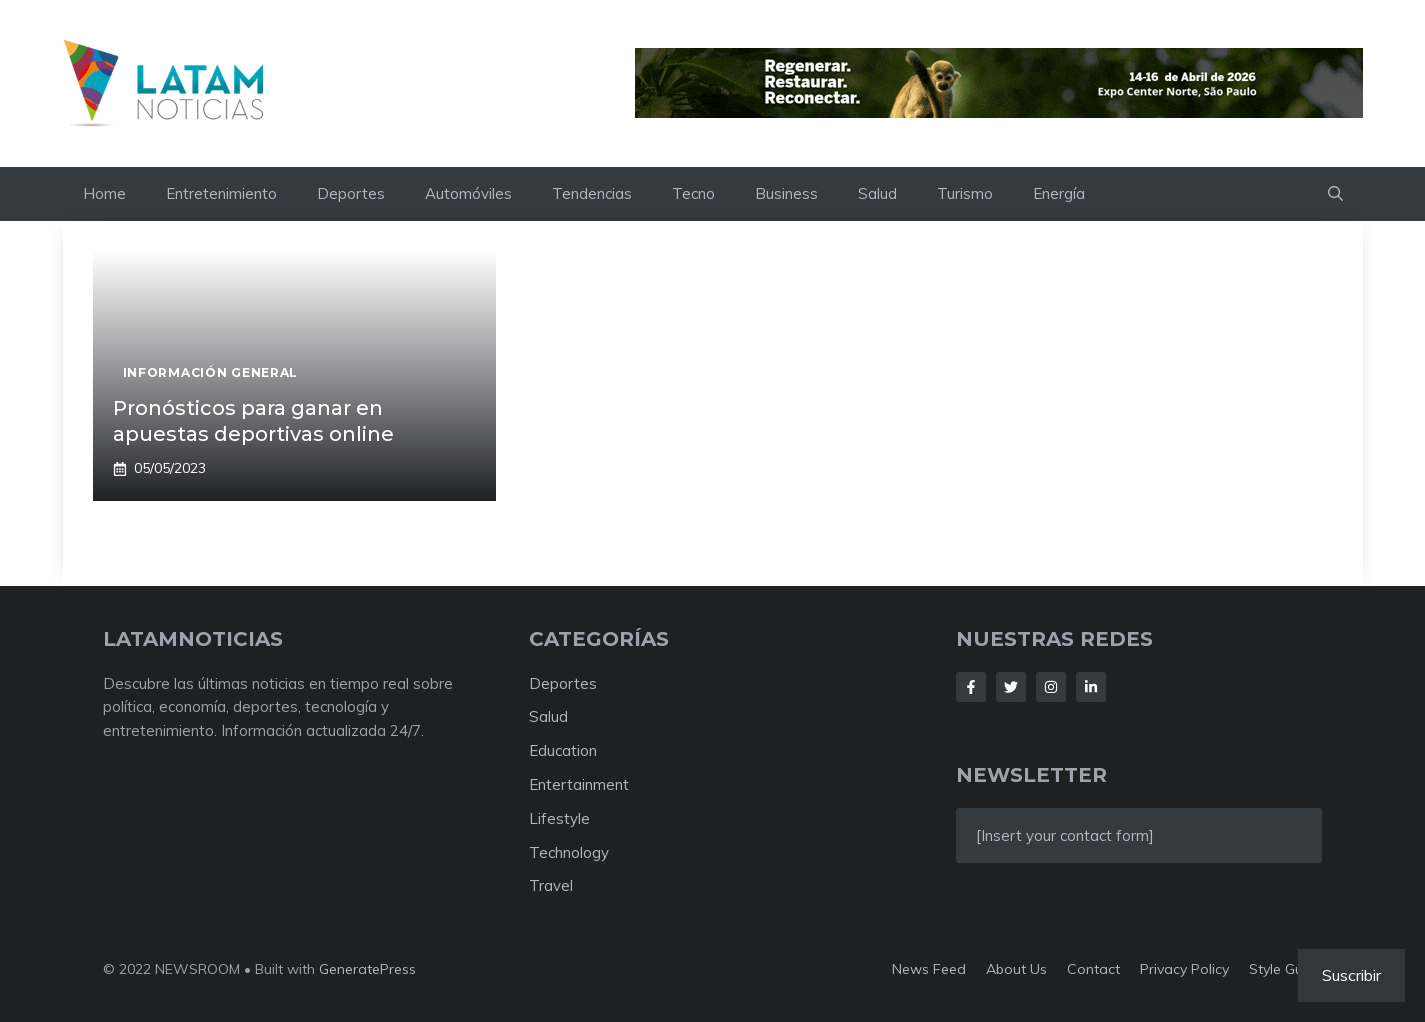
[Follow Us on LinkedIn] (1091, 687)
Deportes (351, 193)
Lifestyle (559, 818)
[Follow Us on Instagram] (1051, 687)
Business (786, 193)
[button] (1335, 194)
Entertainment (579, 784)
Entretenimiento (221, 193)
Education (563, 750)
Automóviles (468, 193)
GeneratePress (367, 969)
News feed (929, 969)
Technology (569, 852)
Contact (1093, 969)
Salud (877, 193)
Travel (551, 885)
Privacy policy (1184, 969)
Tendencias (592, 193)
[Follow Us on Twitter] (1011, 687)
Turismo (965, 193)
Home (104, 193)
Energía (1059, 193)
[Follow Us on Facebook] (971, 687)
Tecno (693, 193)
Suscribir (1351, 975)
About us (1016, 969)
